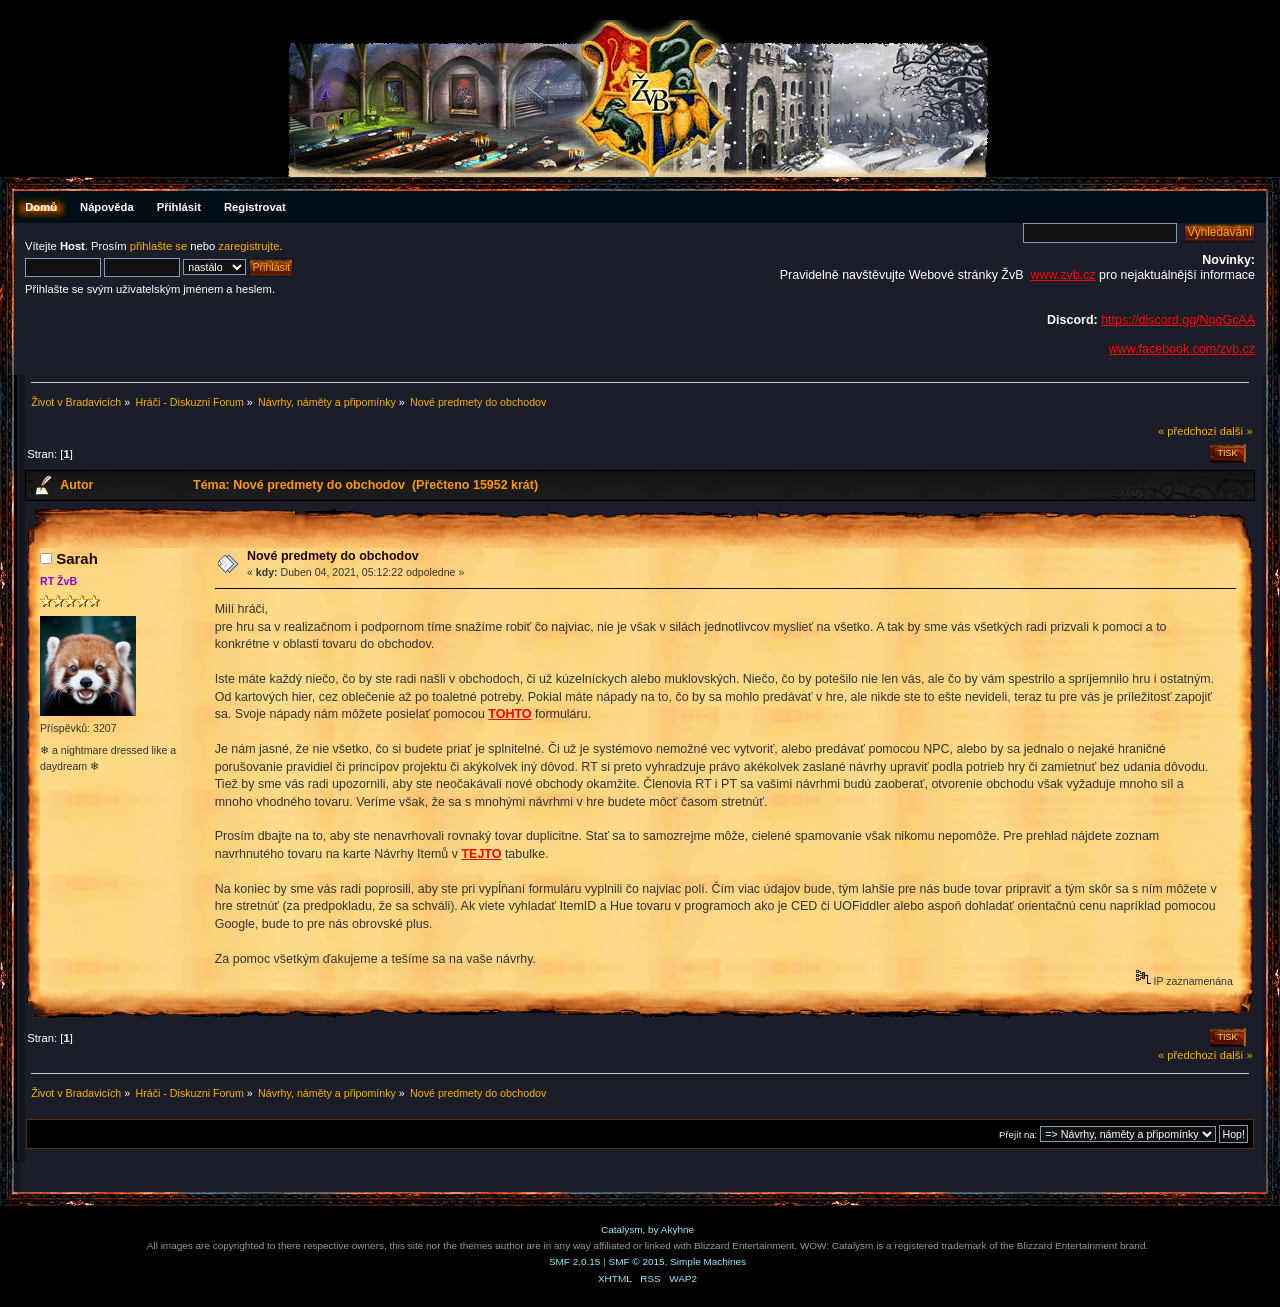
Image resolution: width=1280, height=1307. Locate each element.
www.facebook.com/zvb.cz (1182, 349)
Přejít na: (1018, 1134)
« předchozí (1187, 431)
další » (1236, 431)
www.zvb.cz (1062, 275)
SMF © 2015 (637, 1261)
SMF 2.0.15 (575, 1261)
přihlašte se (158, 246)
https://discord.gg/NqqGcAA (1178, 320)
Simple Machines (708, 1261)
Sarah (77, 558)
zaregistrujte (248, 246)
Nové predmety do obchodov (333, 556)
